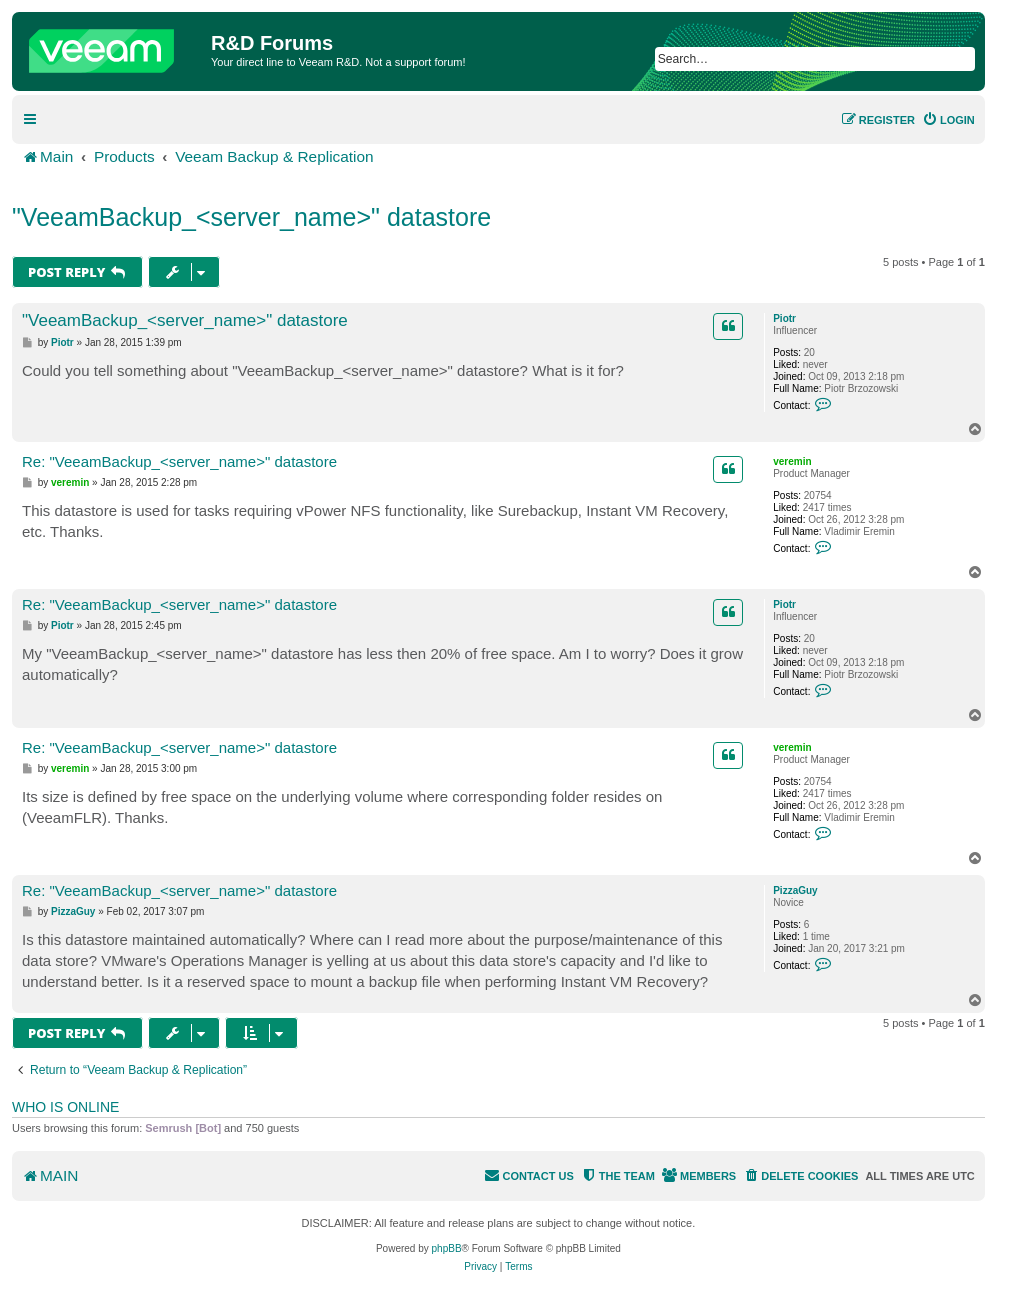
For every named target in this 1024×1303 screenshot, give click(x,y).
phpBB (447, 1248)
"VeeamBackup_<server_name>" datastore (251, 217)
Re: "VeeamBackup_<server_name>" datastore (179, 461)
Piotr (784, 318)
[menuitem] (948, 120)
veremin (792, 461)
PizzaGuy (795, 890)
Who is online (65, 1107)
